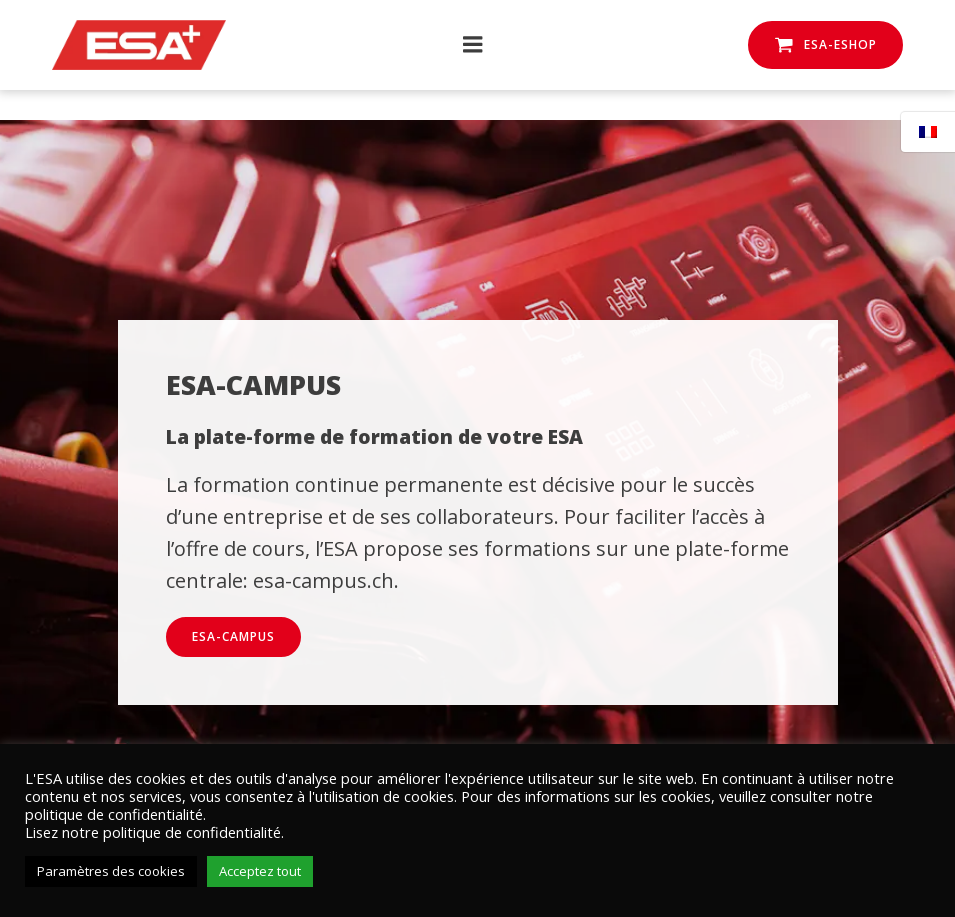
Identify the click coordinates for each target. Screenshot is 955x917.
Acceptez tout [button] (260, 871)
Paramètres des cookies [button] (111, 871)
